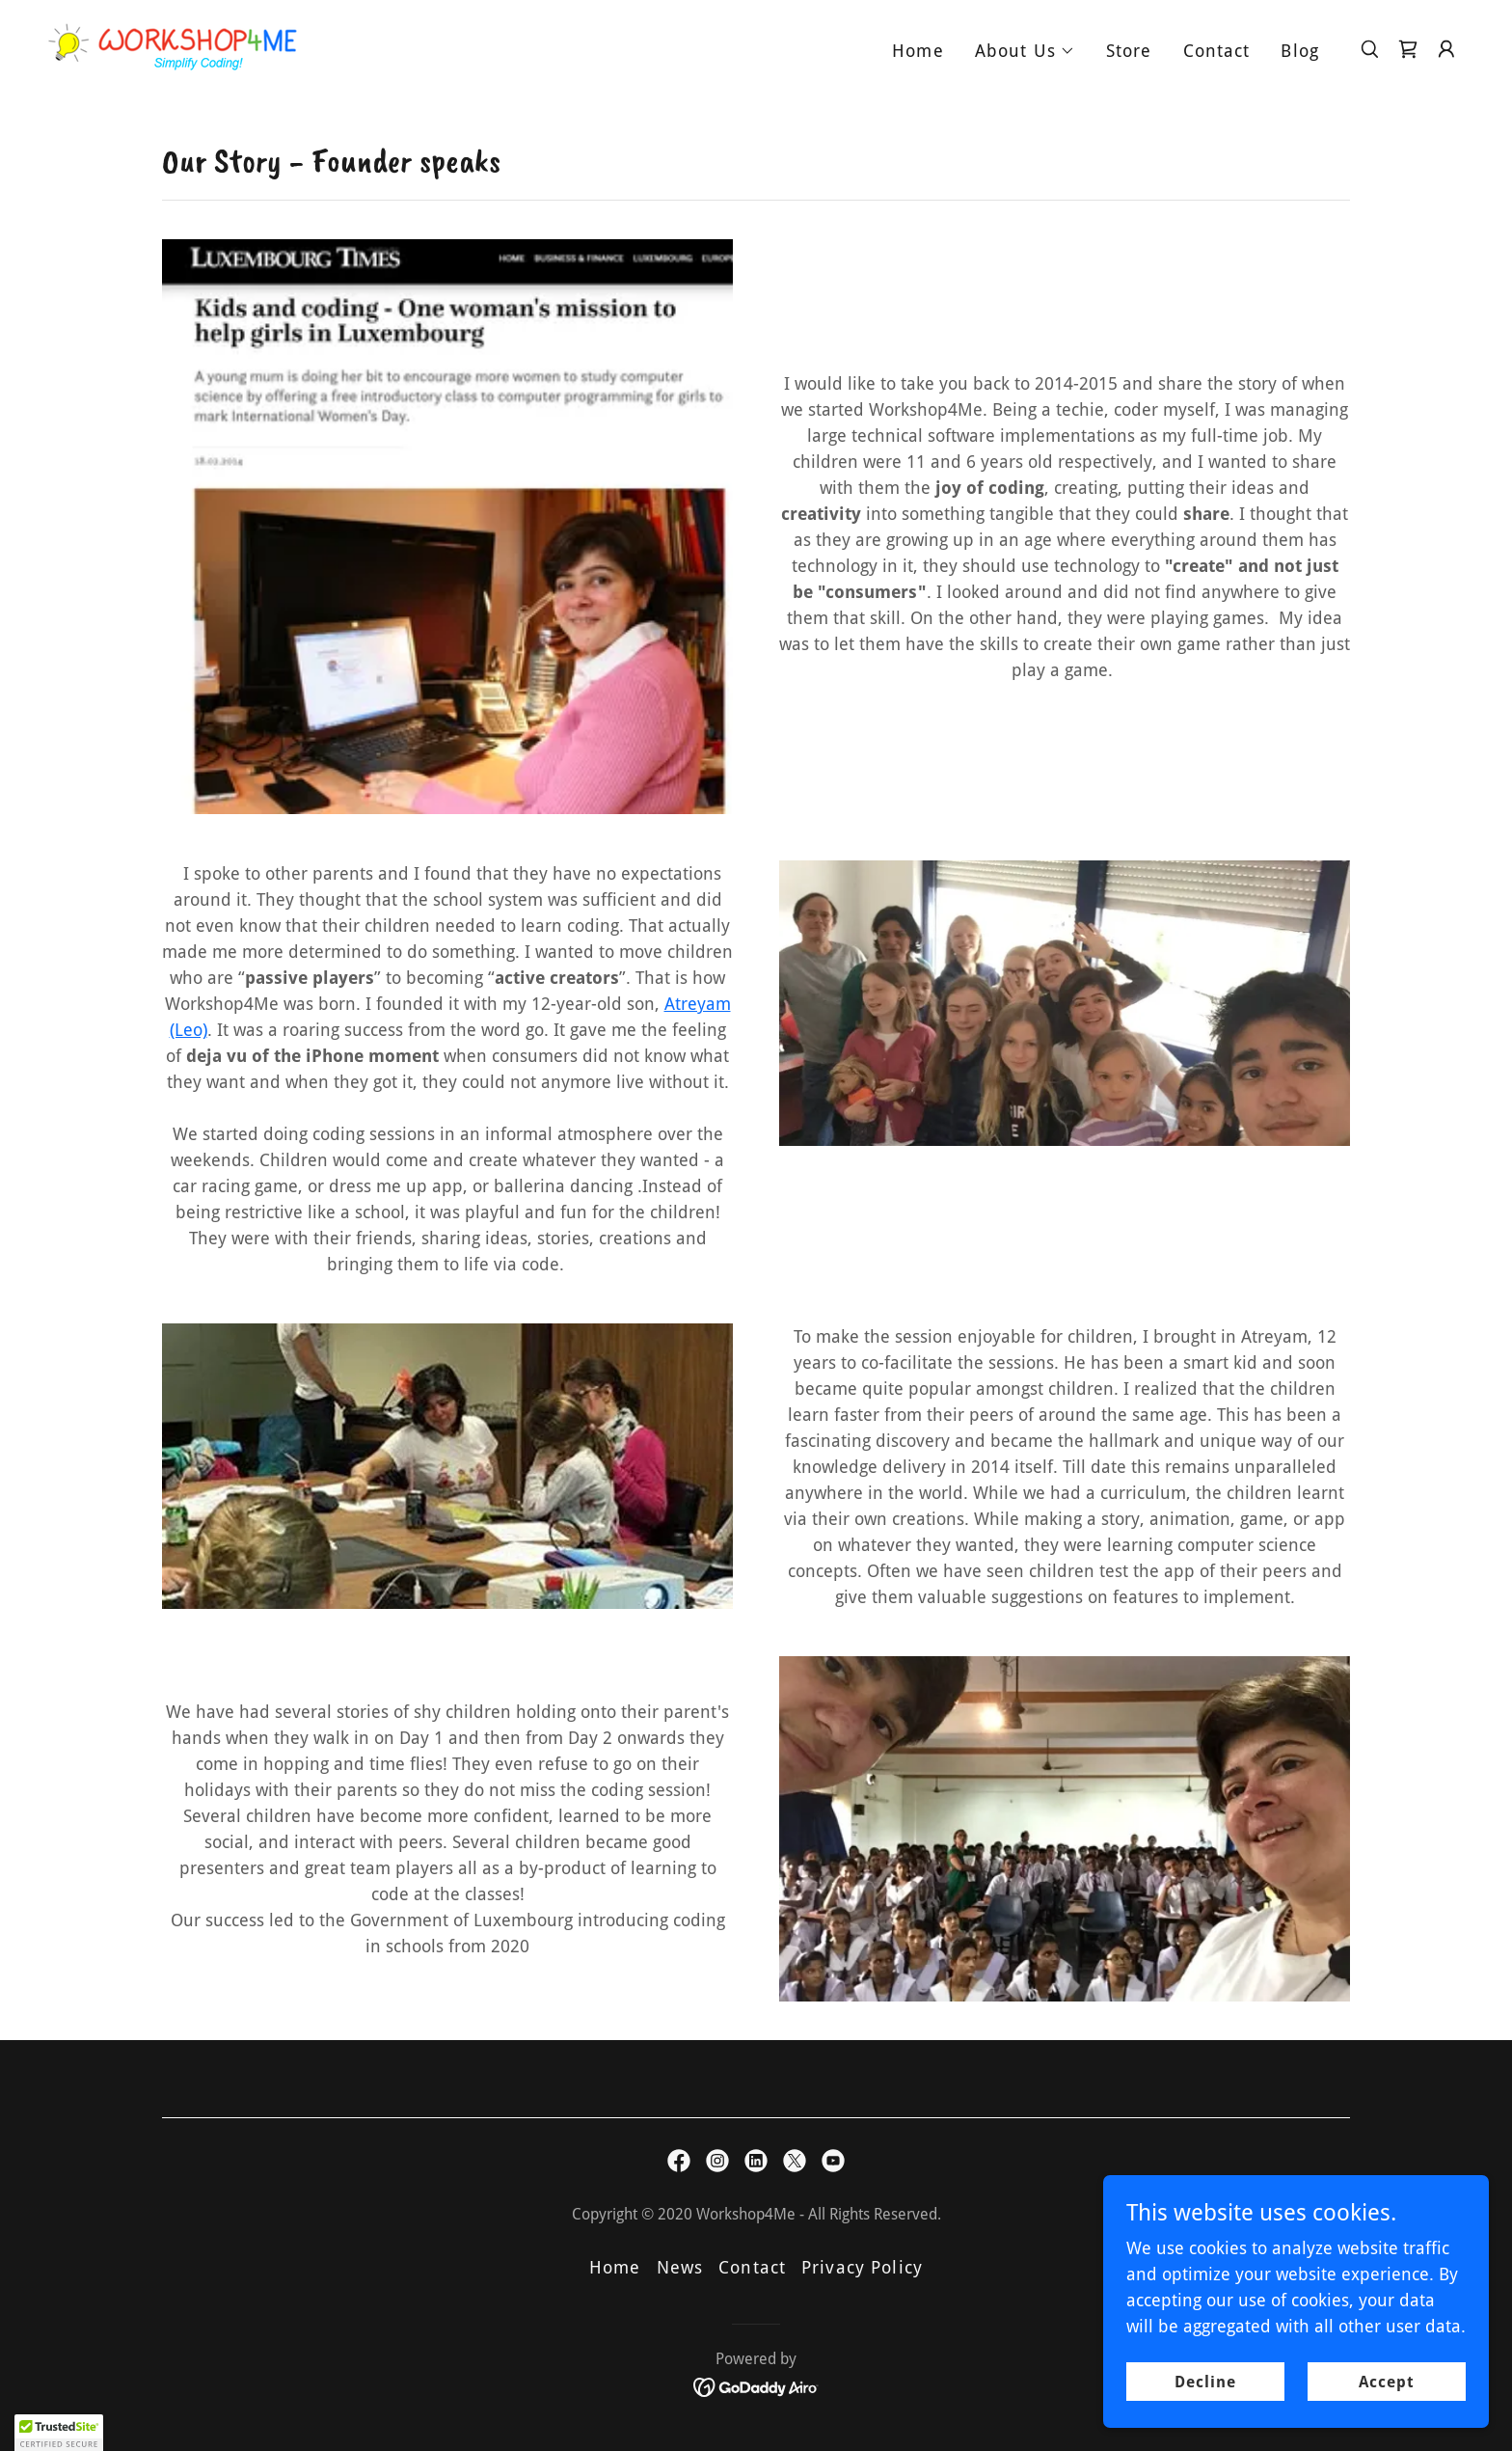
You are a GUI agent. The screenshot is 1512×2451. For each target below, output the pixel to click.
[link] (173, 47)
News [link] (680, 2267)
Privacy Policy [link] (862, 2267)
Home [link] (918, 51)
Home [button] (615, 2267)
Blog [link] (1300, 51)
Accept (1387, 2382)
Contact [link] (1217, 51)
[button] (1025, 51)
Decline (1205, 2382)
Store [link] (1129, 51)
